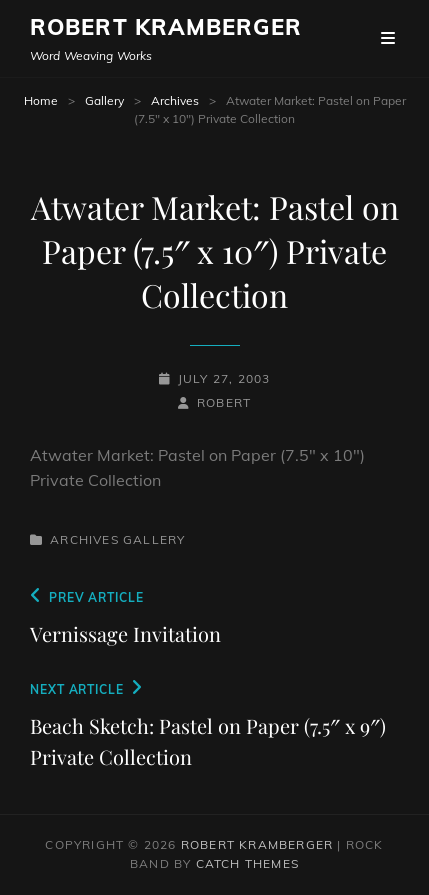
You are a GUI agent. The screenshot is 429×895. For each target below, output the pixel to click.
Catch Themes (247, 863)
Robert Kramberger (166, 27)
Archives (175, 100)
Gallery (104, 100)
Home (41, 100)
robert (224, 402)
